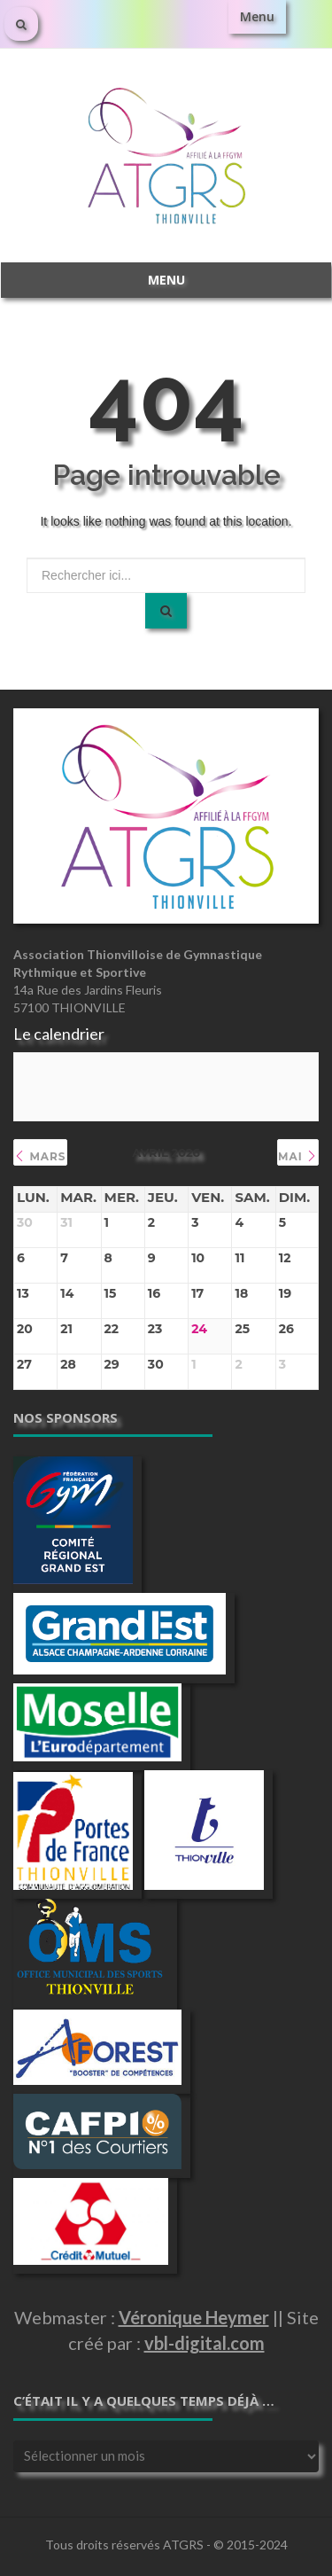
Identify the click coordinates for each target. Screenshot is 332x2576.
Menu (257, 16)
